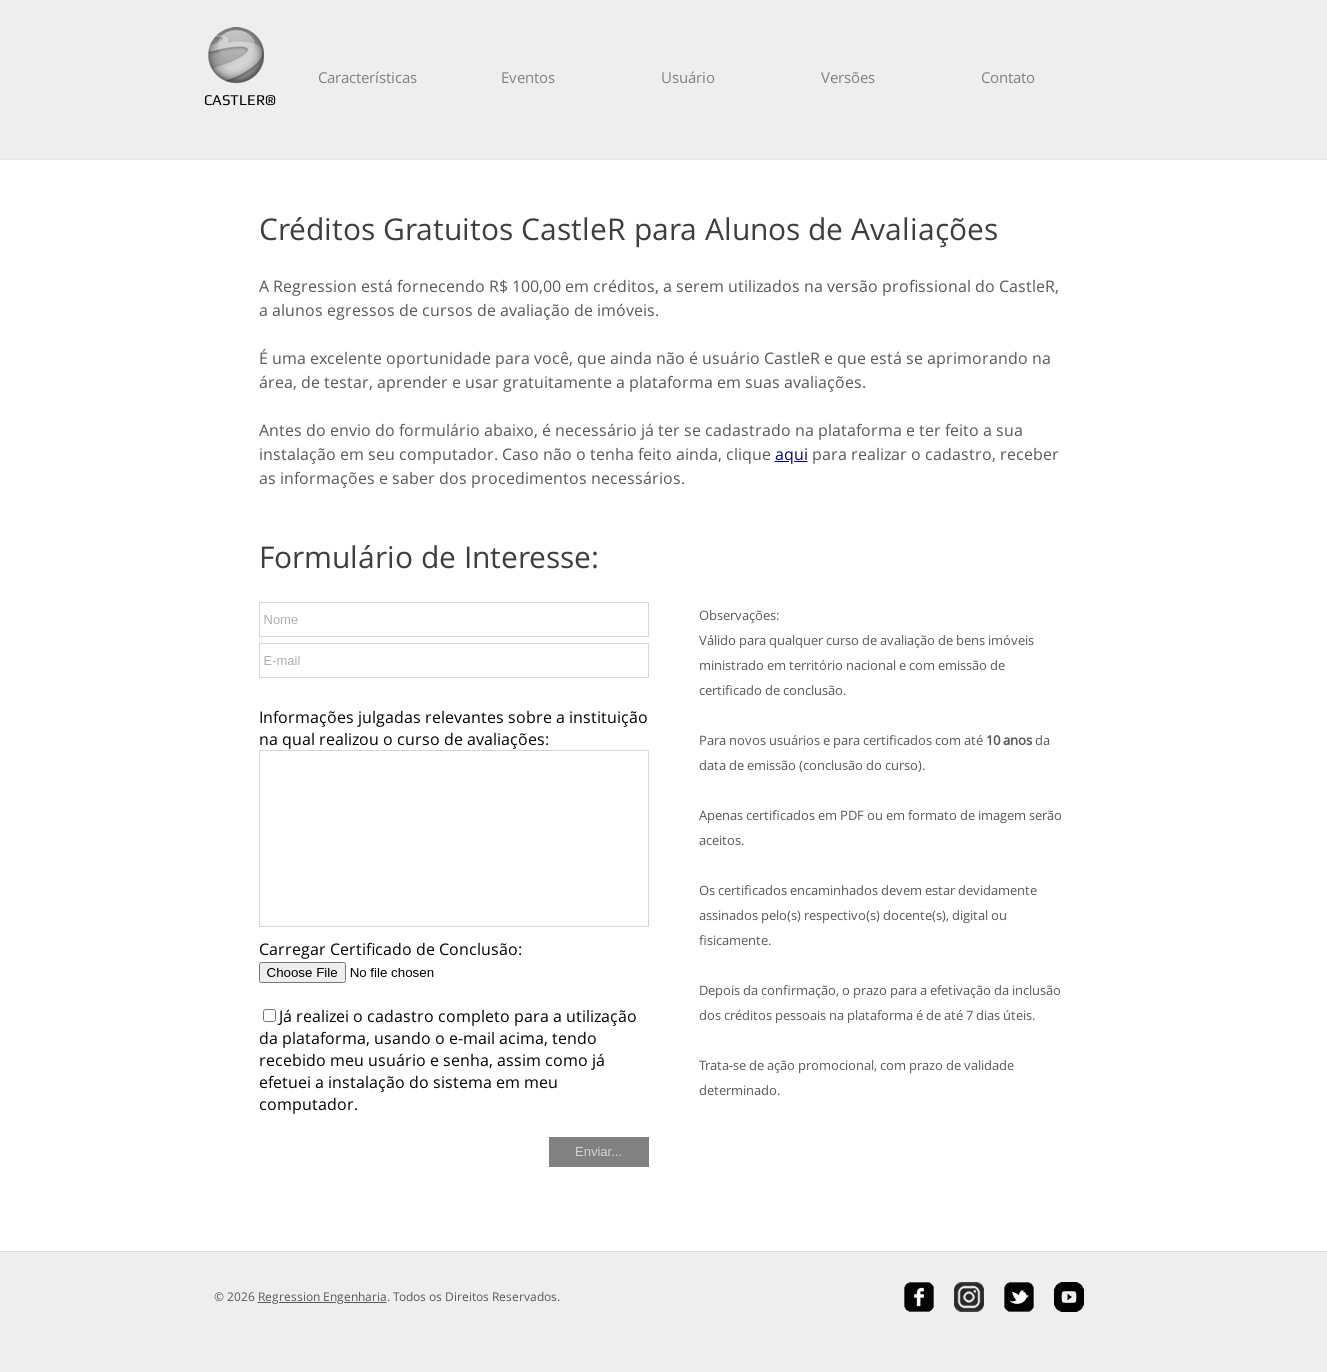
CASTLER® (236, 99)
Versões (848, 77)
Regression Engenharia (322, 1296)
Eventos (528, 77)
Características (367, 77)
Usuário (688, 77)
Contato (1008, 77)
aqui (791, 454)
